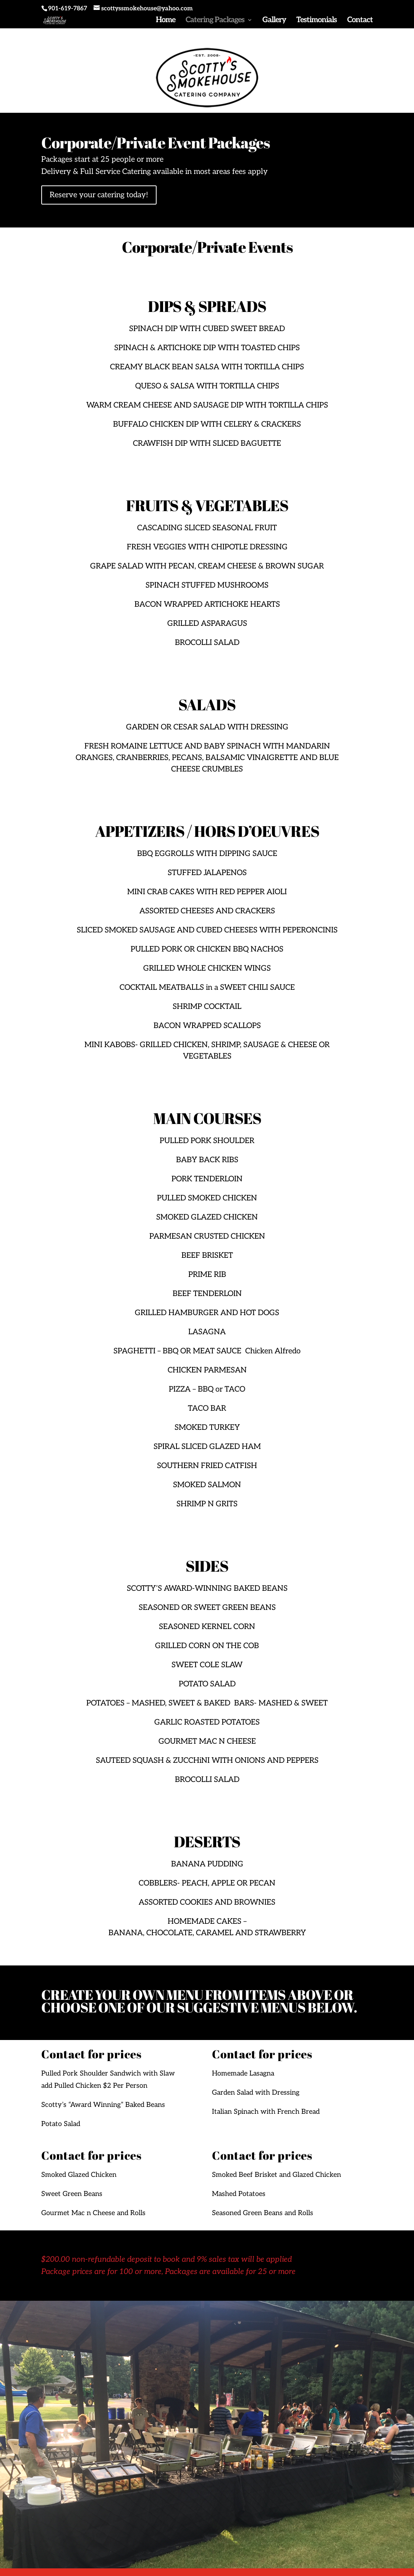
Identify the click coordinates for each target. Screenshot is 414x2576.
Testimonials (316, 20)
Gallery (274, 20)
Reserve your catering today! (99, 195)
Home (165, 20)
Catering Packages (215, 20)
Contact (360, 20)
